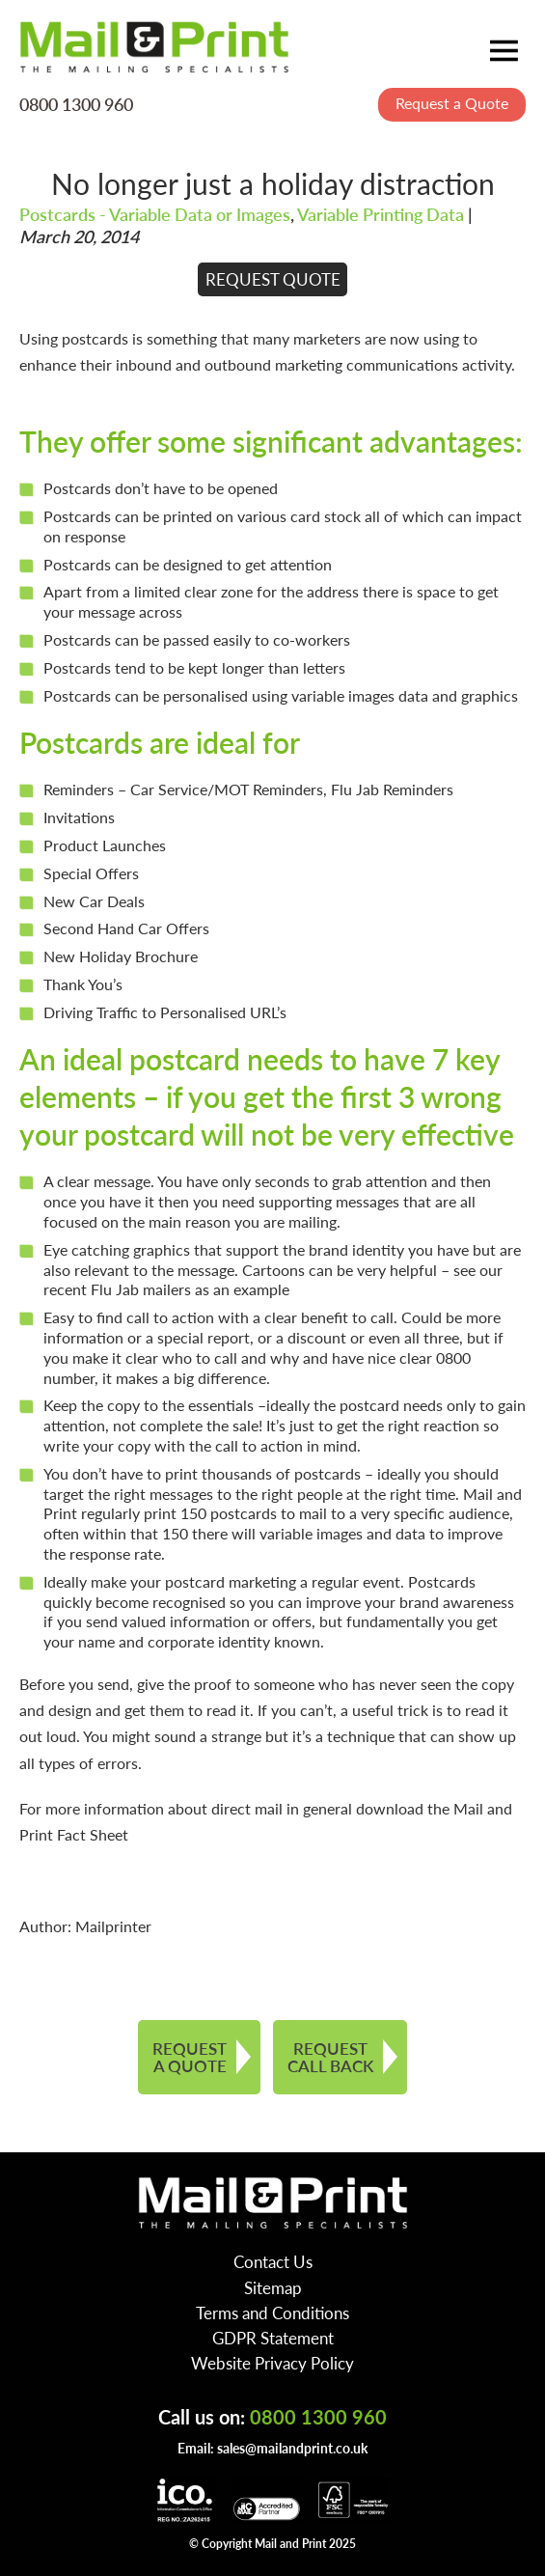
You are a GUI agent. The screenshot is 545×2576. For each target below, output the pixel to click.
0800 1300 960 (76, 103)
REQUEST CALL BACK (330, 2057)
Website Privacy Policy (272, 2362)
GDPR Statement (273, 2337)
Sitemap (273, 2287)
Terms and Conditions (272, 2312)
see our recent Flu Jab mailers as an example (273, 1280)
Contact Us (273, 2261)
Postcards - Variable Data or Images (154, 214)
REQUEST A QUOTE (189, 2057)
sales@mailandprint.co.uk (292, 2447)
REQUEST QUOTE (273, 279)
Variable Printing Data (380, 214)
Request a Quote (451, 103)
